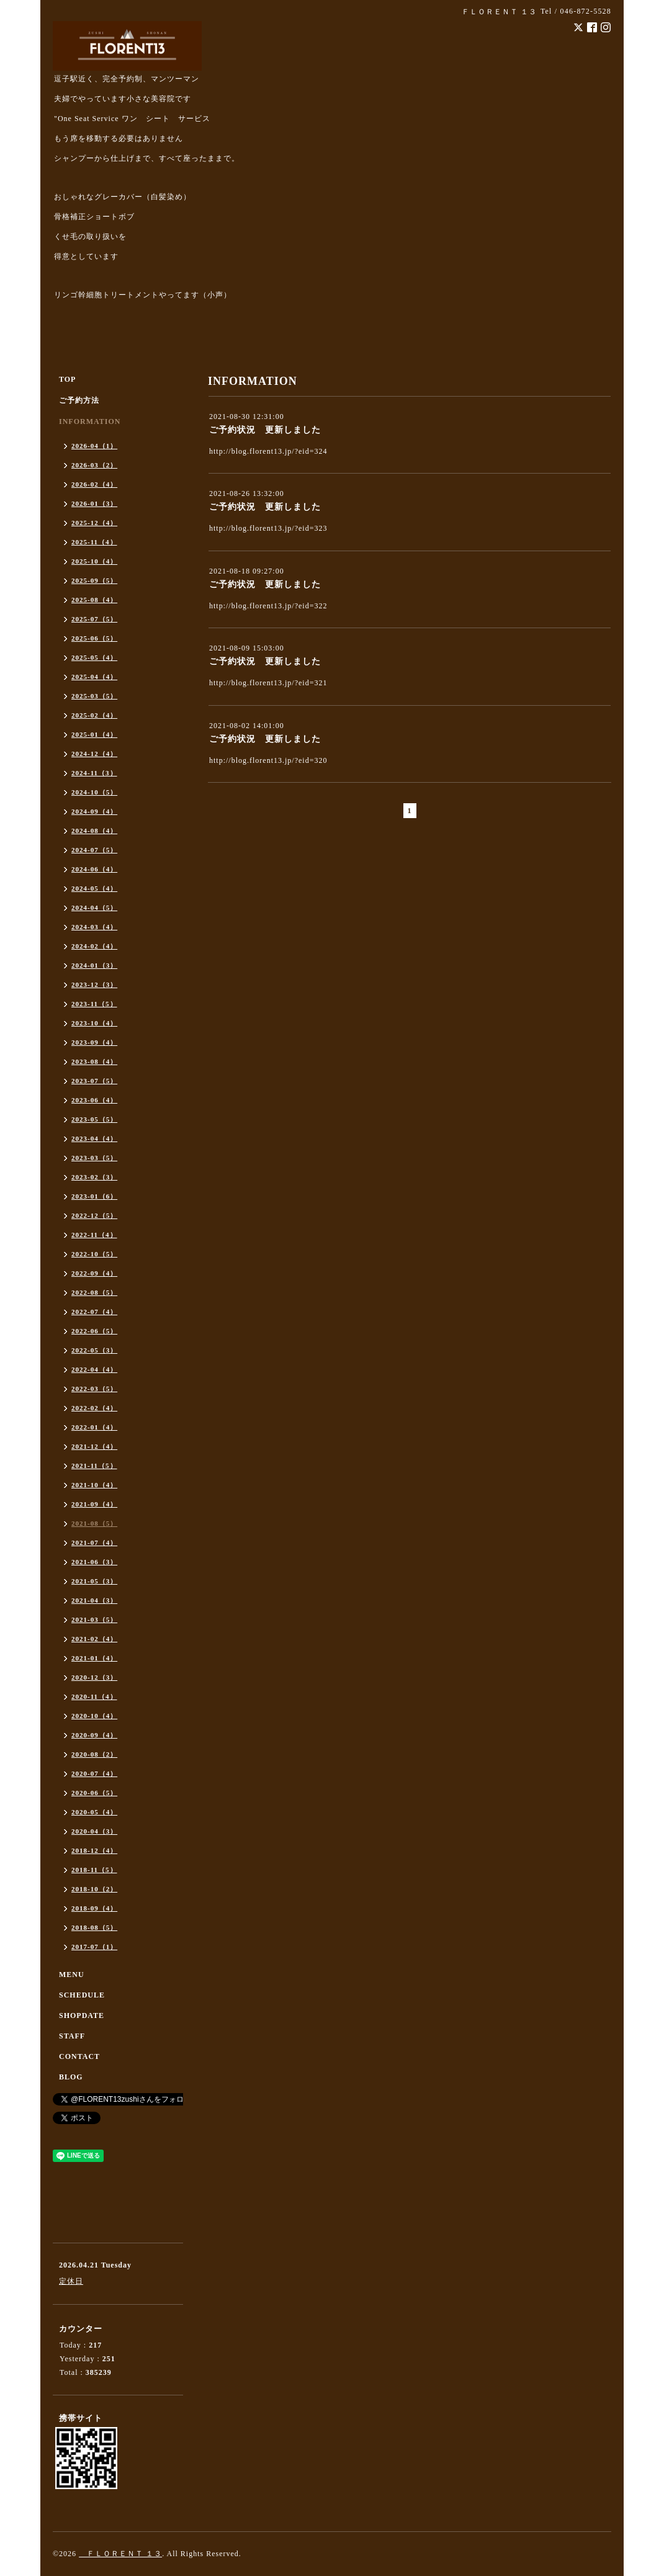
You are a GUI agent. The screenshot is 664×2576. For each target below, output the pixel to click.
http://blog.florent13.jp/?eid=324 (268, 451)
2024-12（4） (94, 753)
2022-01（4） (94, 1427)
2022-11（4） (94, 1234)
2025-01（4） (94, 734)
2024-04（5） (94, 907)
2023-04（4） (94, 1138)
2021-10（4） (94, 1484)
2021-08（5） (94, 1523)
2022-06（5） (94, 1331)
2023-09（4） (94, 1042)
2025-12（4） (94, 522)
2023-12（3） (94, 984)
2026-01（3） (94, 503)
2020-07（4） (94, 1773)
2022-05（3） (94, 1350)
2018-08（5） (94, 1927)
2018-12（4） (94, 1850)
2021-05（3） (94, 1581)
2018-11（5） (94, 1869)
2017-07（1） (94, 1946)
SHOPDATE (81, 2015)
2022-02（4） (94, 1408)
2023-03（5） (94, 1157)
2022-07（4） (94, 1311)
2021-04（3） (94, 1600)
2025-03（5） (94, 696)
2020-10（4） (94, 1715)
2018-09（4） (94, 1908)
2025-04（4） (94, 676)
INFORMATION (89, 421)
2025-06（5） (94, 638)
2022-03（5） (94, 1388)
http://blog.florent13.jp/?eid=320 (268, 760)
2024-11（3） (94, 773)
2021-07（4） (94, 1542)
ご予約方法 (79, 400)
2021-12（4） (94, 1446)
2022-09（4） (94, 1273)
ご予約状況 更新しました (265, 430)
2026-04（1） (94, 445)
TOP (67, 379)
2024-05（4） (94, 888)
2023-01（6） (94, 1196)
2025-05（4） (94, 657)
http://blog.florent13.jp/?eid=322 (268, 605)
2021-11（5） (94, 1465)
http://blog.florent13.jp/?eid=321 (268, 682)
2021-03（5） (94, 1619)
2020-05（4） (94, 1812)
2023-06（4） (94, 1100)
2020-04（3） (94, 1831)
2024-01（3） (94, 965)
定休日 (71, 2281)
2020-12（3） (94, 1677)
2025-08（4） (94, 599)
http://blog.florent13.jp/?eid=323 (268, 528)
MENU (71, 1974)
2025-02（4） (94, 715)
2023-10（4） (94, 1023)
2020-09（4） (94, 1735)
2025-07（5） (94, 619)
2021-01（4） (94, 1658)
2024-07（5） (94, 849)
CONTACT (79, 2056)
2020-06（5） (94, 1792)
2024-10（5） (94, 792)
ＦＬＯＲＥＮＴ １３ (120, 2553)
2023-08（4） (94, 1061)
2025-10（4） (94, 561)
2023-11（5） (94, 1003)
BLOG (71, 2077)
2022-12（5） (94, 1215)
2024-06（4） (94, 869)
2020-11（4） (94, 1696)
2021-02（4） (94, 1638)
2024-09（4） (94, 811)
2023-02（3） (94, 1177)
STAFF (72, 2036)
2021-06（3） (94, 1561)
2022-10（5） (94, 1254)
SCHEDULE (82, 1995)
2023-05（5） (94, 1119)
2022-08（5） (94, 1292)
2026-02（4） (94, 484)
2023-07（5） (94, 1080)
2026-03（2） (94, 465)
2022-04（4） (94, 1369)
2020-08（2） (94, 1754)
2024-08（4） (94, 830)
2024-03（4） (94, 926)
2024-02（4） (94, 946)
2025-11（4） (94, 542)
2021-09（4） (94, 1504)
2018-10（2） (94, 1889)
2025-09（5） (94, 580)
